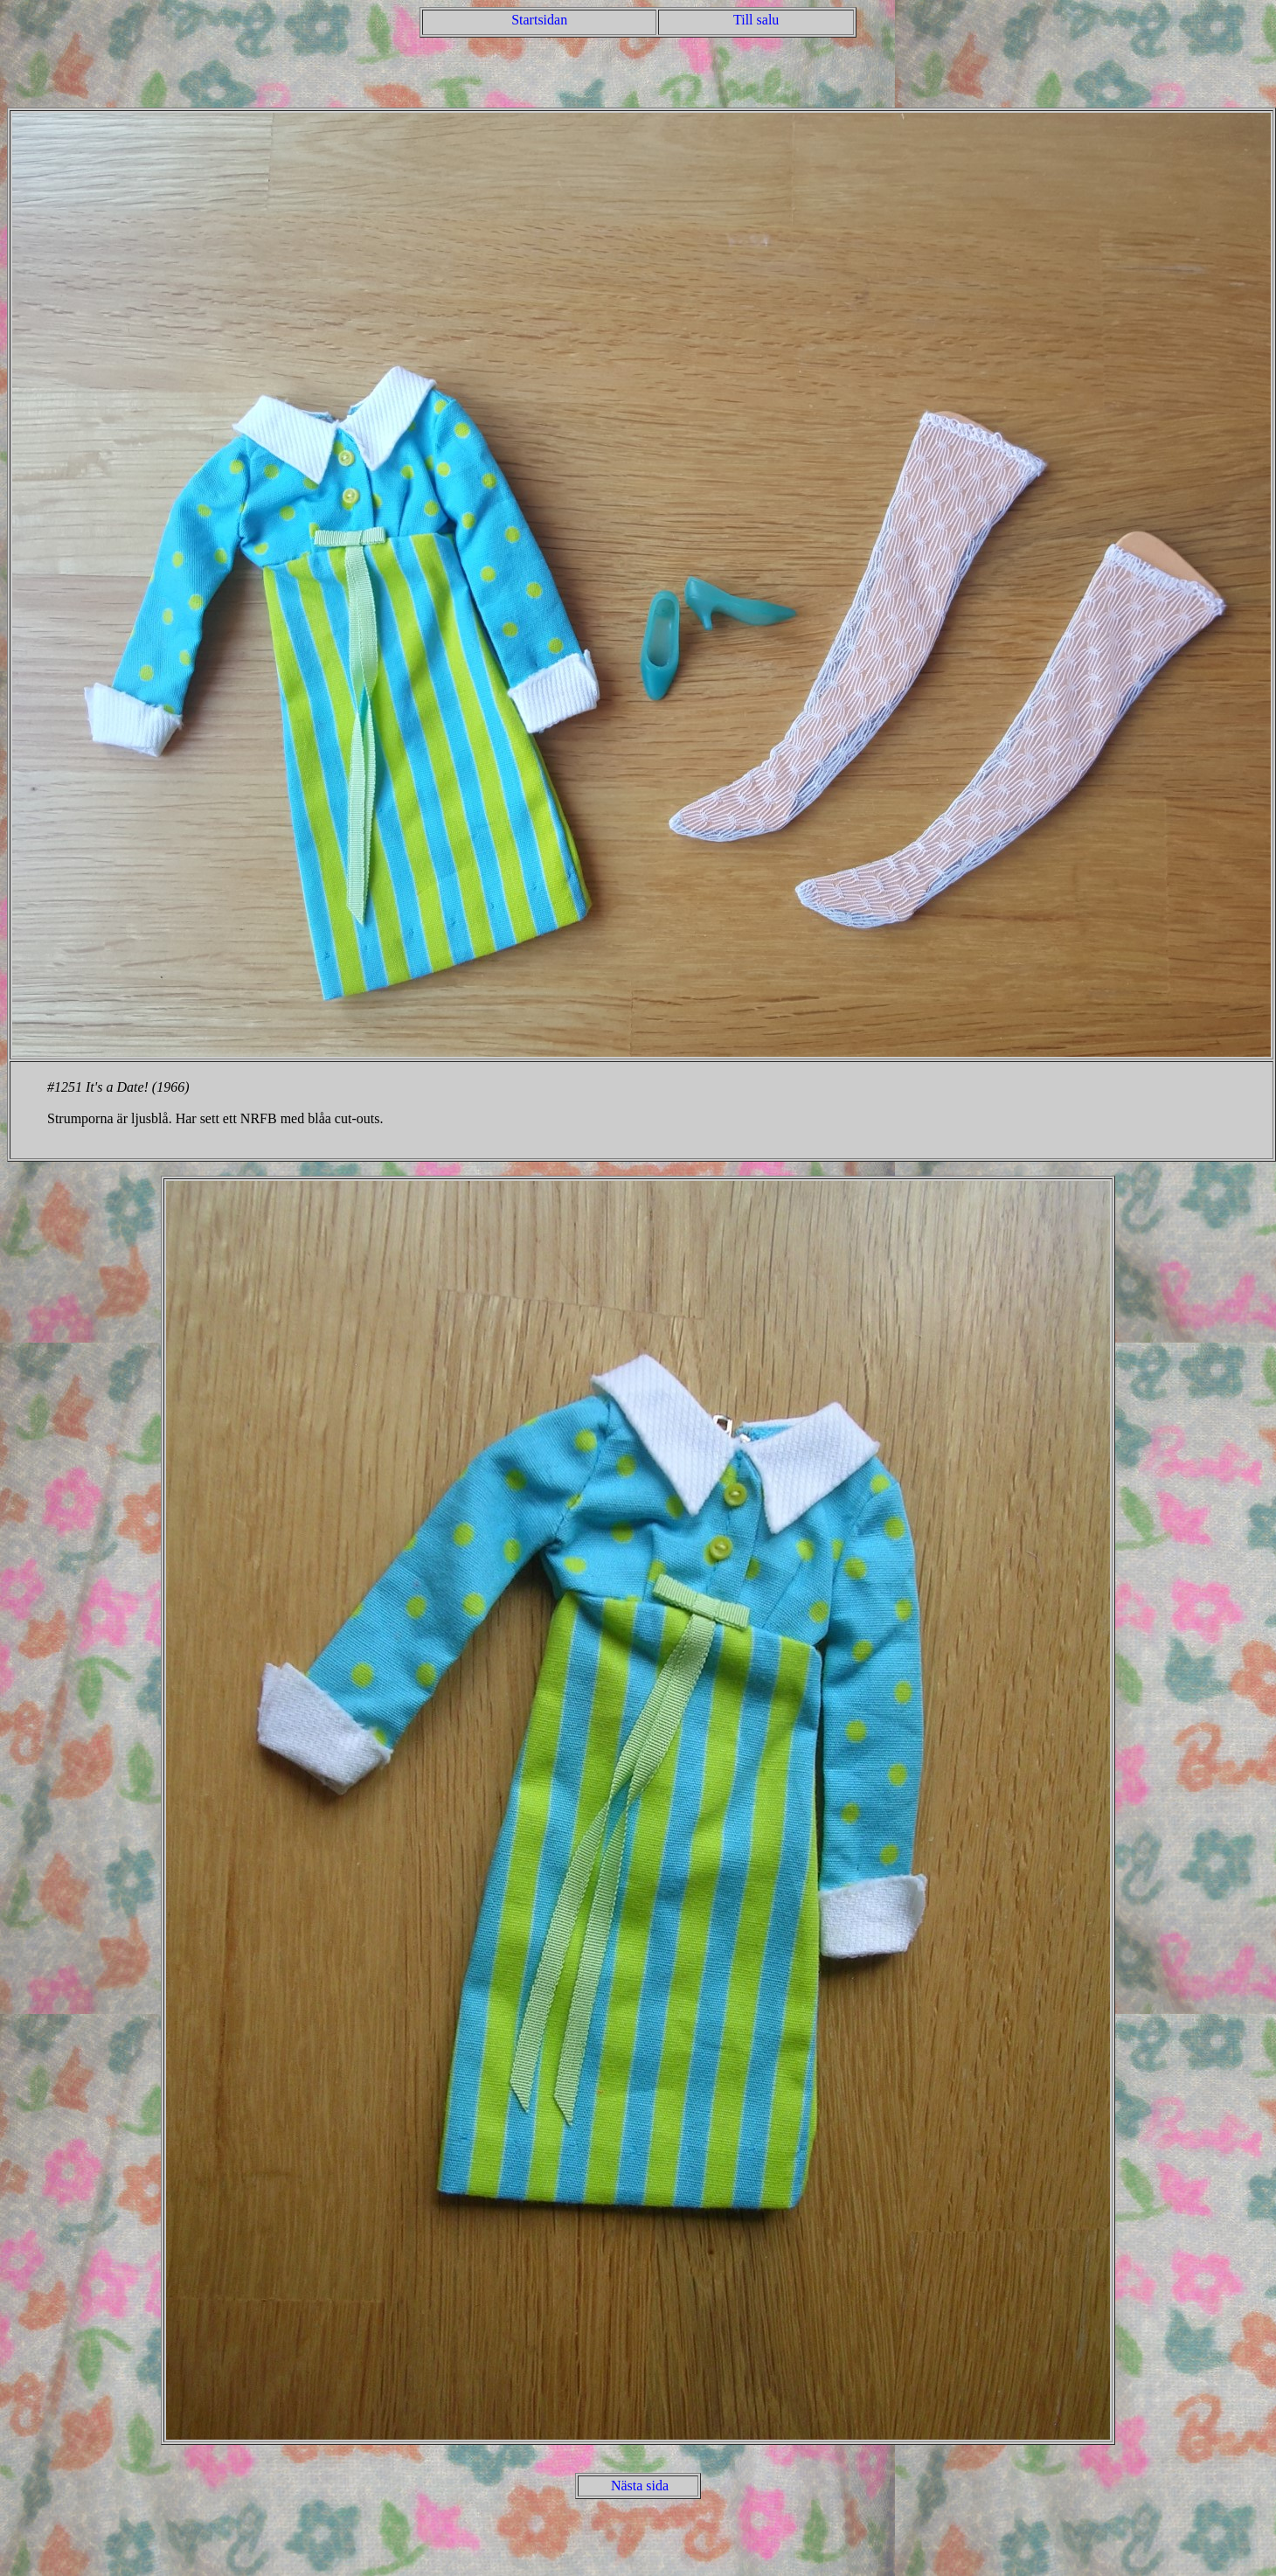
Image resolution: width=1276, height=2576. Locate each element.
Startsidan (539, 19)
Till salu (756, 19)
